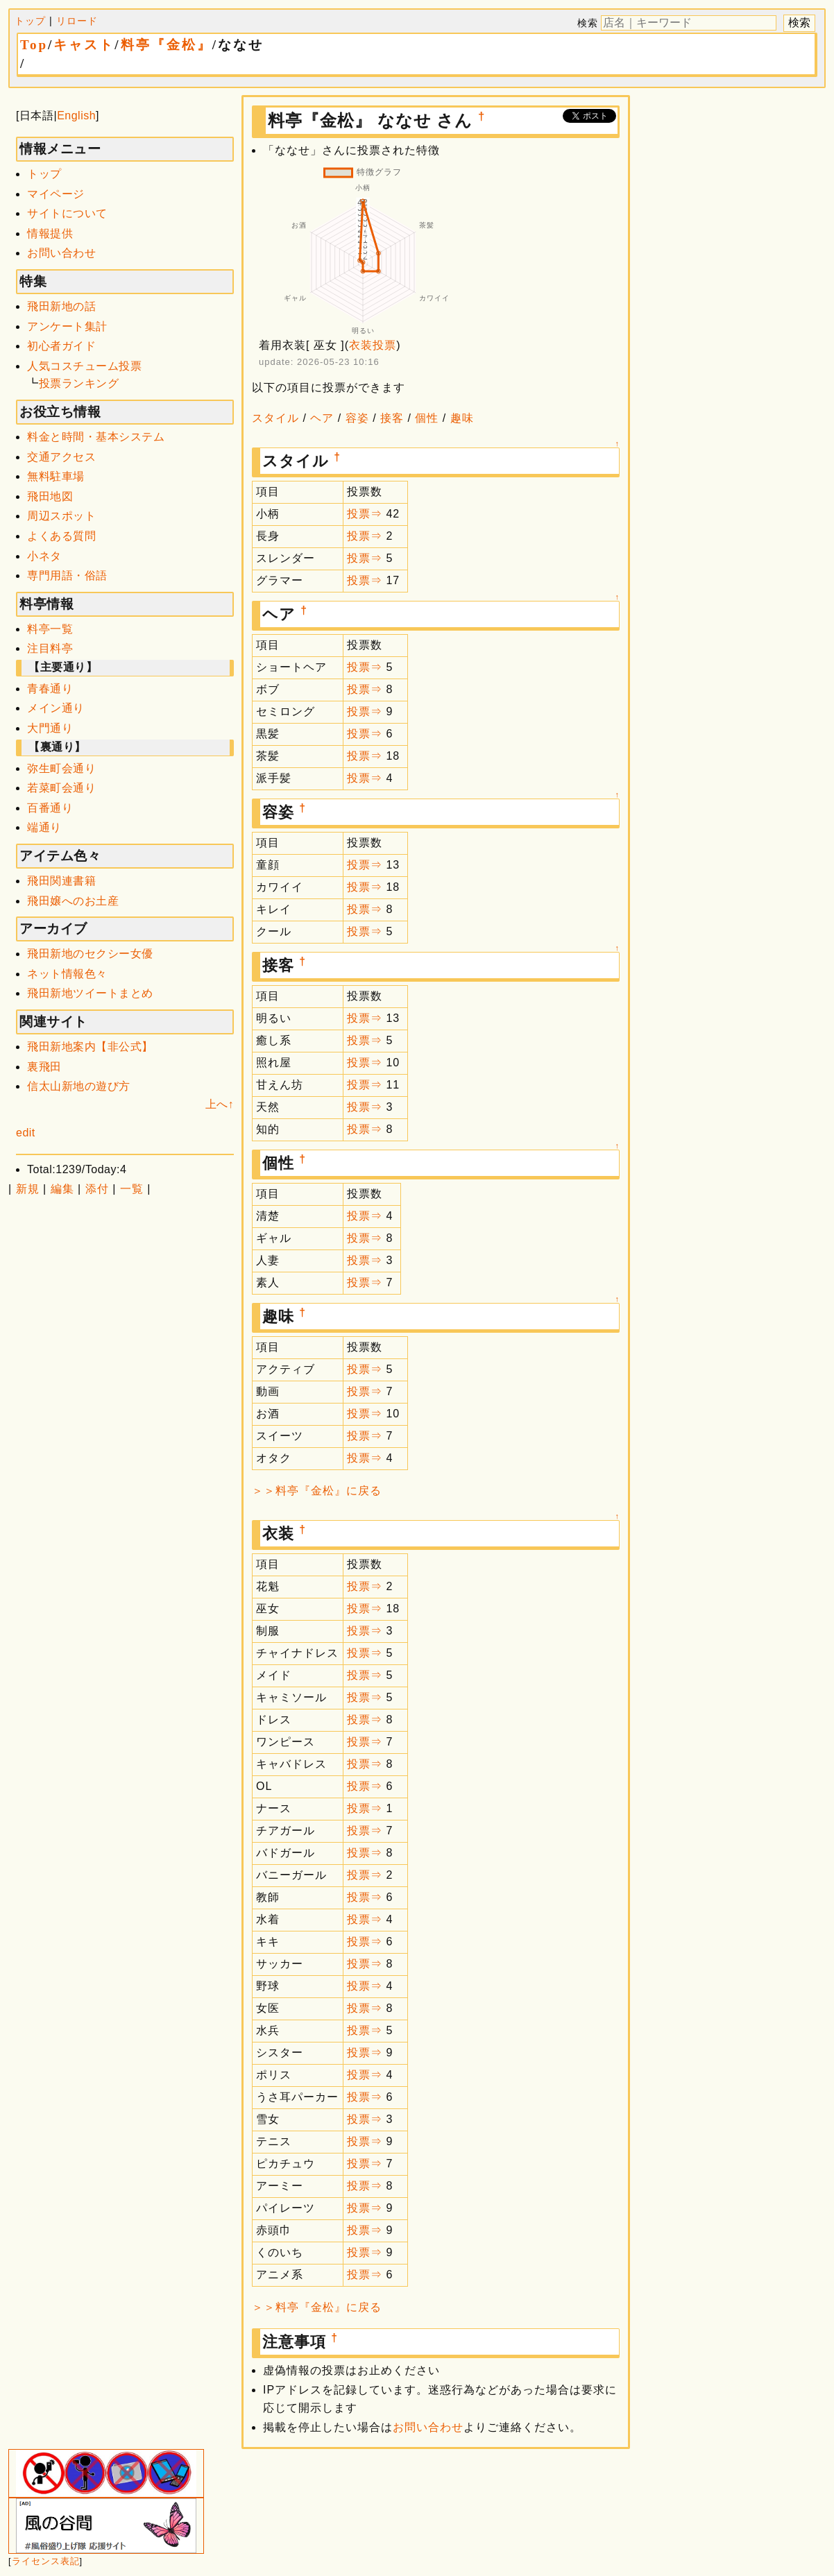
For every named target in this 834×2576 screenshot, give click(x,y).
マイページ (56, 194)
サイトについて (67, 213)
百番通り (50, 808)
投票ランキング (79, 383)
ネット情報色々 (67, 974)
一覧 (132, 1189)
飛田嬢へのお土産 (73, 901)
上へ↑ (220, 1104)
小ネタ (44, 556)
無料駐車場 (56, 476)
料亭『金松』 (166, 44)
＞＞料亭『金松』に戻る (317, 1490)
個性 (427, 418)
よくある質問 (61, 536)
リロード (77, 20)
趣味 (462, 418)
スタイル (275, 418)
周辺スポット (61, 516)
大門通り (50, 728)
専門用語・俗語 (67, 575)
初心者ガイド (61, 346)
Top (34, 44)
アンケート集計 (67, 326)
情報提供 (50, 233)
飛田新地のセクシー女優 (90, 953)
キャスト (83, 44)
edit (25, 1132)
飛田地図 (50, 496)
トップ (30, 20)
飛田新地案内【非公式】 (90, 1046)
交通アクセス (61, 457)
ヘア (322, 418)
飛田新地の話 (61, 306)
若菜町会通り (61, 788)
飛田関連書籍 (61, 881)
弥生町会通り (61, 768)
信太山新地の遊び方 (78, 1086)
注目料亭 (50, 648)
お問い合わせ (61, 253)
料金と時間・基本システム (95, 437)
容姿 (357, 418)
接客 (392, 418)
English (76, 115)
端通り (44, 827)
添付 (97, 1189)
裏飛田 (44, 1067)
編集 (62, 1189)
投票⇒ (364, 514)
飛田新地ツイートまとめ (90, 993)
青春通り (50, 688)
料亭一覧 (50, 629)
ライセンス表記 (46, 2561)
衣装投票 (372, 345)
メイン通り (56, 708)
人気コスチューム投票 (84, 366)
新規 (28, 1189)
